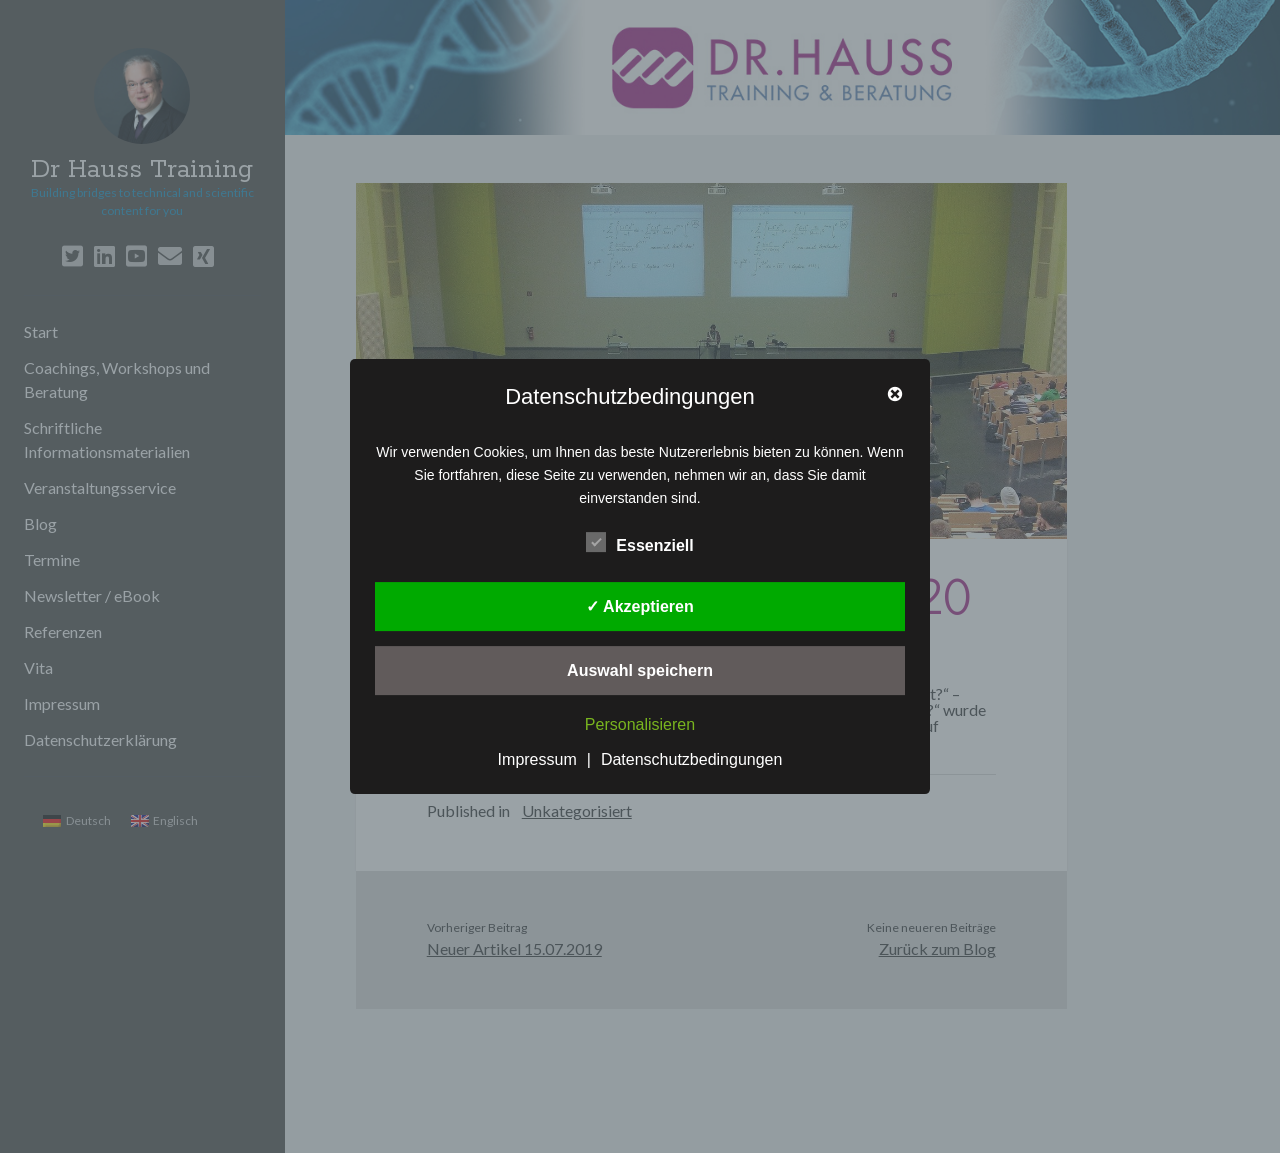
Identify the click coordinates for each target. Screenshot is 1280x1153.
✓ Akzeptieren (640, 606)
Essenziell (639, 543)
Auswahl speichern (640, 670)
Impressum (537, 759)
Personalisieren (640, 724)
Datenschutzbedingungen (691, 759)
